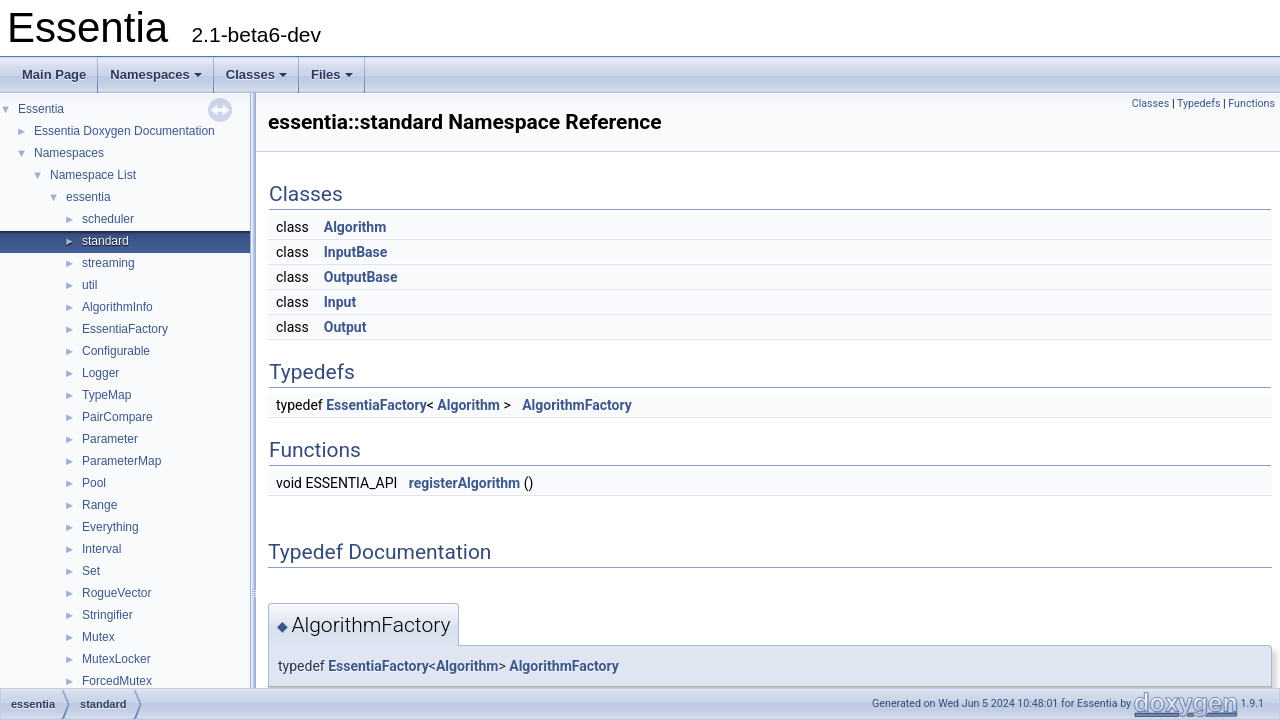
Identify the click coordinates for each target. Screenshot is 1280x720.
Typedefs (1199, 103)
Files (332, 74)
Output (345, 327)
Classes (256, 74)
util (89, 285)
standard (105, 241)
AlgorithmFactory (577, 405)
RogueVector (116, 593)
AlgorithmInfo (117, 307)
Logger (100, 373)
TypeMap (106, 395)
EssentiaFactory (125, 329)
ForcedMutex (117, 681)
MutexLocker (116, 659)
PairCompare (117, 417)
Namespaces (156, 74)
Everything (110, 527)
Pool (94, 483)
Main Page (54, 74)
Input (340, 302)
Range (99, 505)
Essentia (41, 109)
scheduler (108, 219)
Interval (101, 549)
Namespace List (93, 175)
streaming (108, 263)
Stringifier (107, 615)
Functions (1251, 103)
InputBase (356, 252)
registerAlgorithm (464, 483)
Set (91, 571)
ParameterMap (121, 461)
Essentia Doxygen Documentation (124, 131)
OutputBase (361, 277)
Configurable (116, 351)
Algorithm (355, 227)
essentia (88, 197)
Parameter (110, 439)
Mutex (98, 637)
